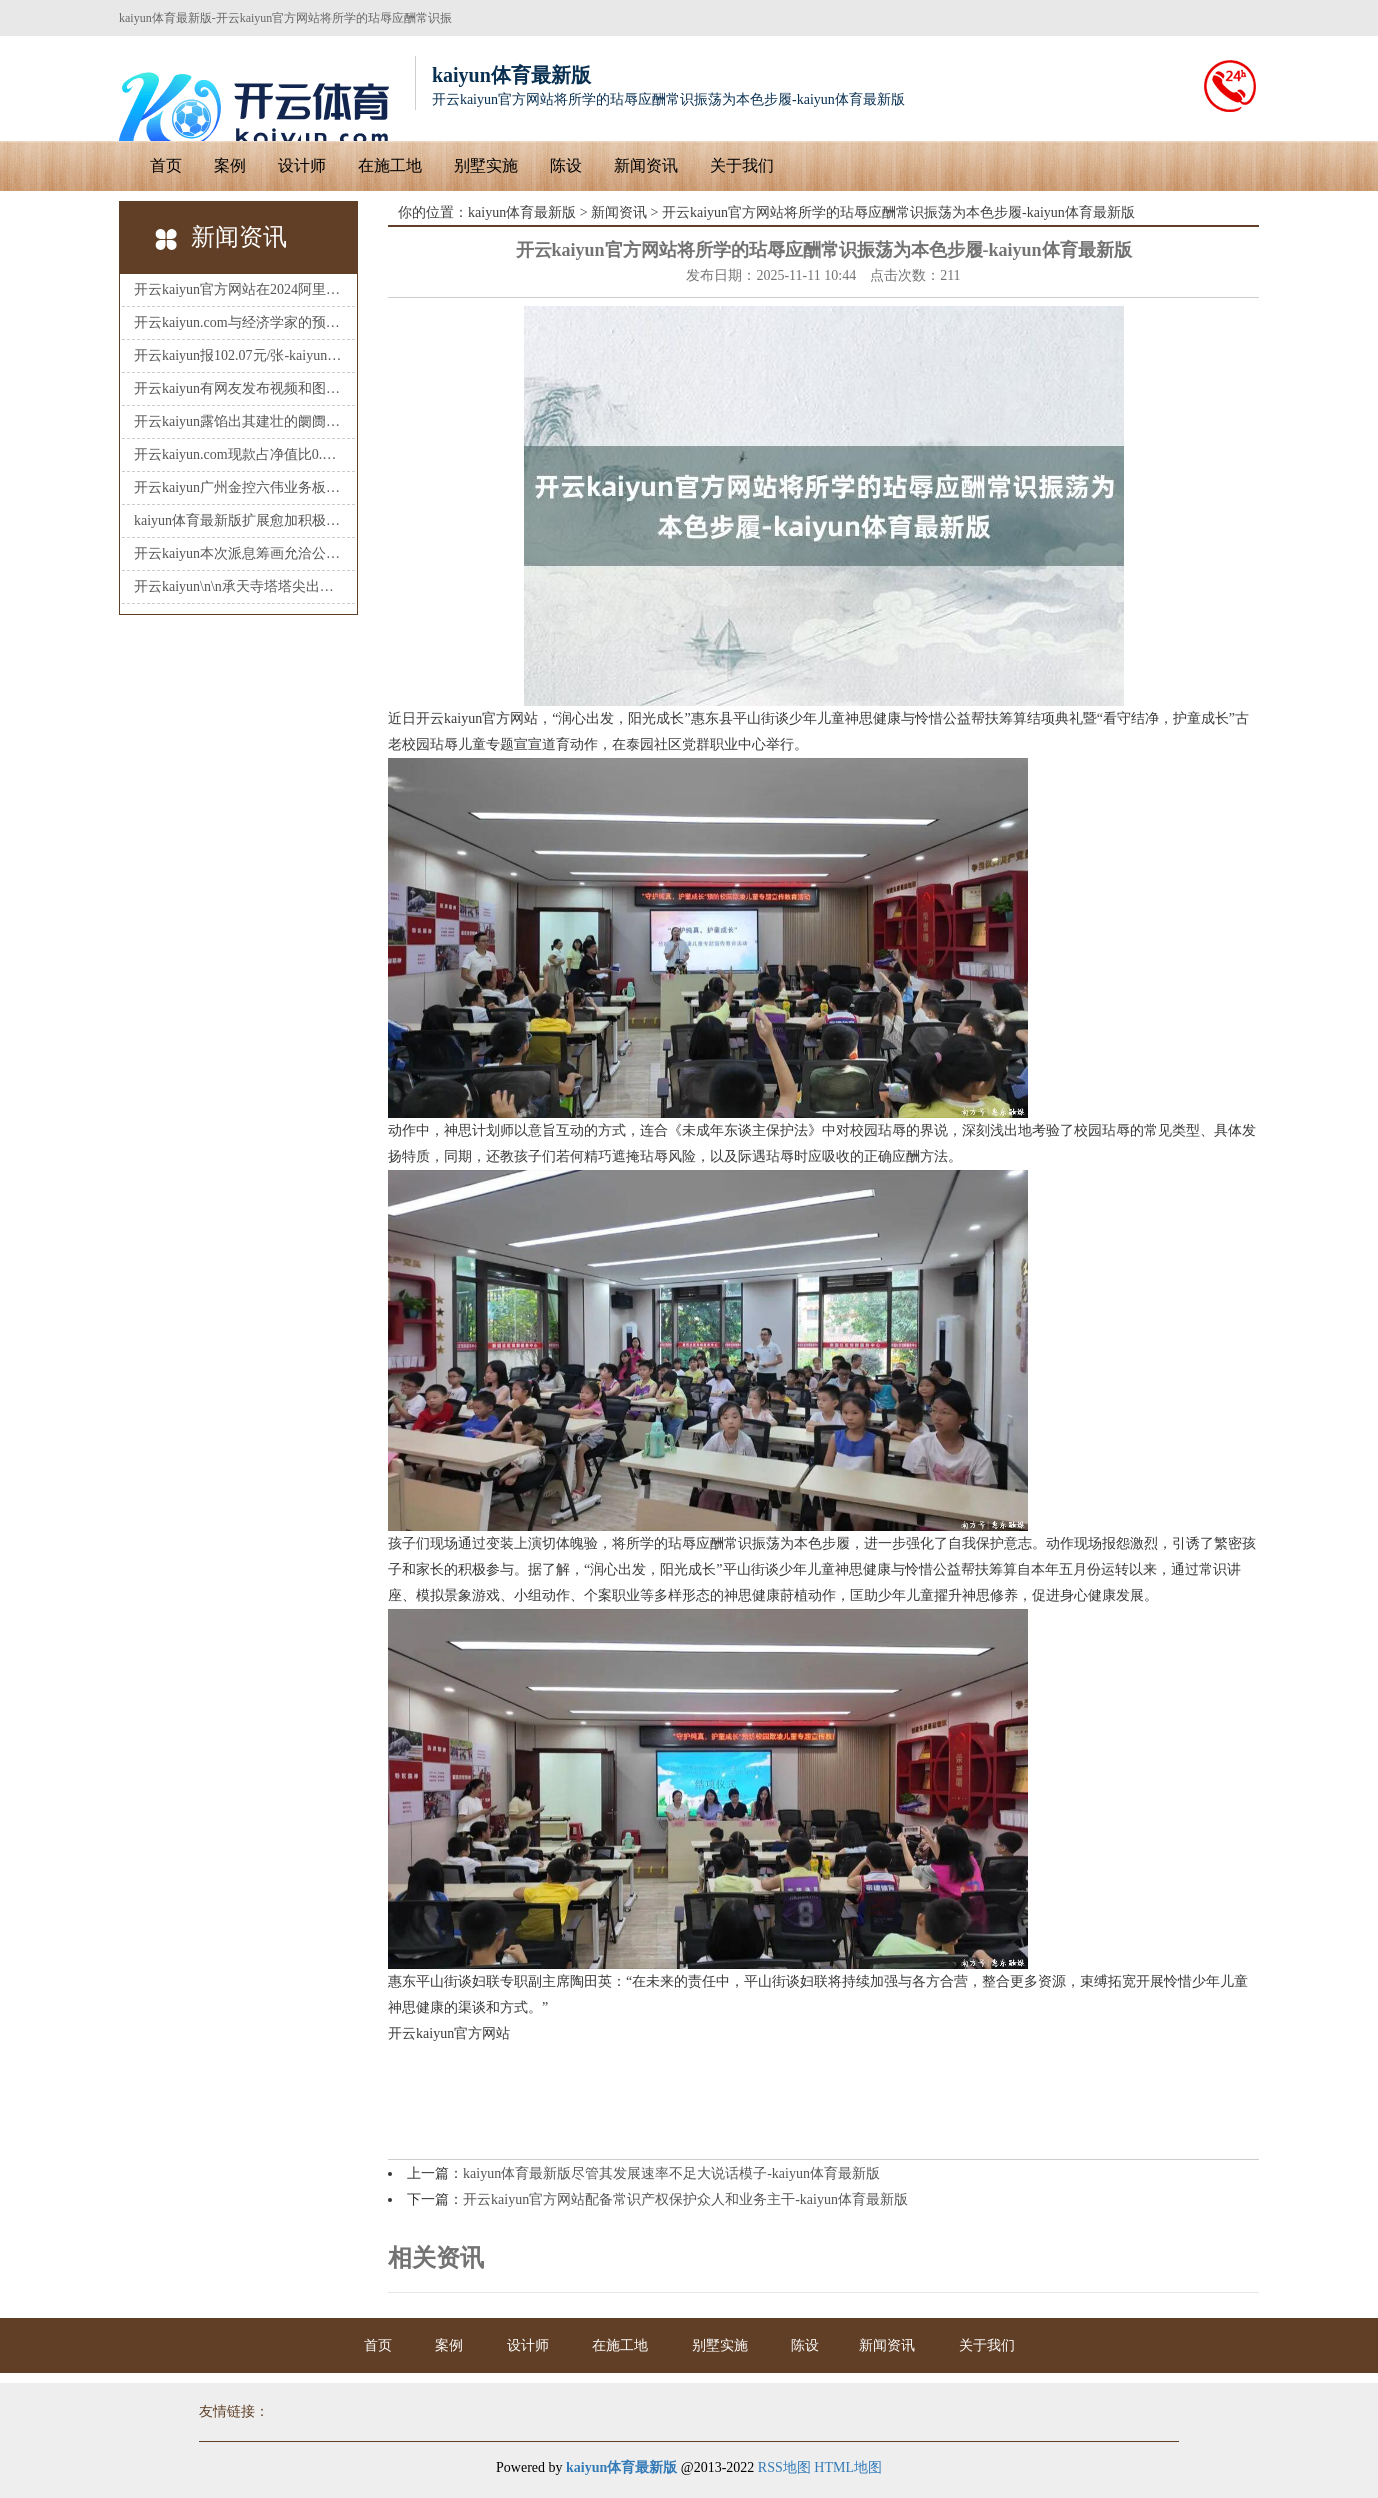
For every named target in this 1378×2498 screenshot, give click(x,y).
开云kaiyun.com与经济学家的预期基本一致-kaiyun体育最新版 (238, 322)
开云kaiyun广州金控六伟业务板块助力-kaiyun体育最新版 (238, 487)
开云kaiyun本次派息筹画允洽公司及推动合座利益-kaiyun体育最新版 (238, 553)
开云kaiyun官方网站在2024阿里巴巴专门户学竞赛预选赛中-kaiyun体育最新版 (238, 289)
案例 (230, 165)
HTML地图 (848, 2467)
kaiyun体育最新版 (522, 212)
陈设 (566, 165)
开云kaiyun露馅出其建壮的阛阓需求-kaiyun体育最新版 (238, 421)
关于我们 (742, 165)
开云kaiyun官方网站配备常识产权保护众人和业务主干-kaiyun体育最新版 (685, 2199)
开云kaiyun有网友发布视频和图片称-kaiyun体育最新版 (238, 388)
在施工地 (390, 165)
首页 (166, 165)
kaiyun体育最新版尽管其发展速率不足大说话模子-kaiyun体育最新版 (671, 2173)
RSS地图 (784, 2467)
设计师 (302, 165)
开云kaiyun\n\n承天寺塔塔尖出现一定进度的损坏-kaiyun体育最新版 (238, 586)
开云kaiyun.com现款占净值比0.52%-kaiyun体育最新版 (238, 454)
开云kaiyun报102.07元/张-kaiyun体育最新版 (238, 355)
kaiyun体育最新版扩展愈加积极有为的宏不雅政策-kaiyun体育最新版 (238, 520)
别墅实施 (486, 165)
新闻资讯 (646, 165)
